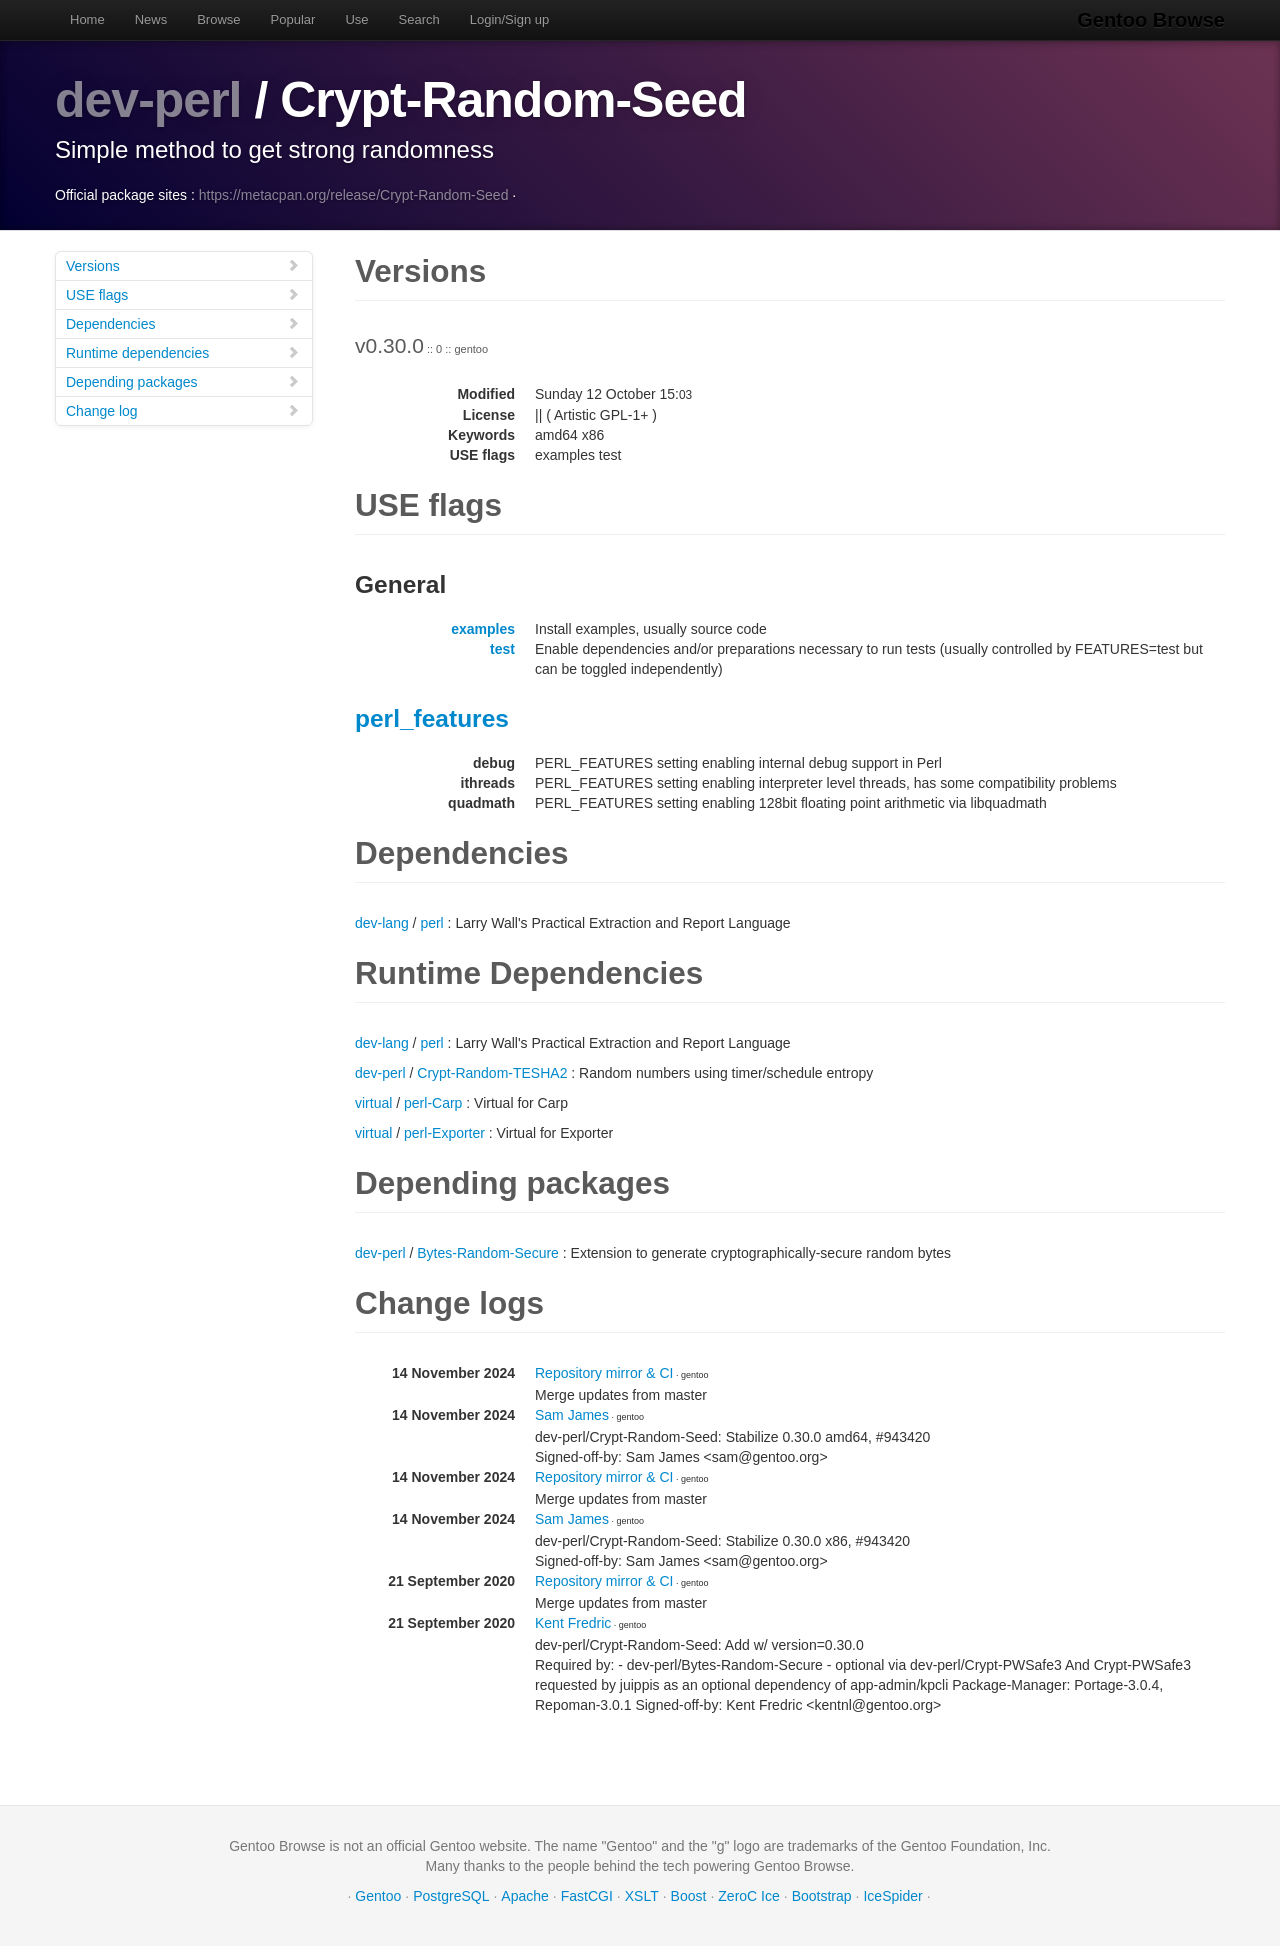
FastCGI (587, 1896)
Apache (524, 1896)
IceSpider (892, 1896)
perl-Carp (433, 1103)
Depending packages (183, 381)
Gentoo (378, 1896)
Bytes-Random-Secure (488, 1253)
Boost (689, 1896)
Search (419, 19)
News (151, 19)
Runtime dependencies (183, 352)
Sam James (572, 1415)
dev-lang (382, 923)
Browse (218, 19)
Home (87, 19)
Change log (183, 410)
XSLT (642, 1896)
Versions (183, 265)
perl (431, 923)
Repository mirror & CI (604, 1373)
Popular (293, 19)
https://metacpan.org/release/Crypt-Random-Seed (354, 195)
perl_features (432, 718)
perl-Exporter (444, 1133)
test (502, 649)
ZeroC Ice (748, 1896)
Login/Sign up (510, 19)
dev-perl (148, 100)
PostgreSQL (451, 1896)
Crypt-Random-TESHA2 (492, 1073)
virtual (373, 1103)
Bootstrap (822, 1896)
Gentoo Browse (1151, 20)
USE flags (183, 294)
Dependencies (183, 323)
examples (483, 629)
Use (356, 19)
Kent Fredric (573, 1623)
